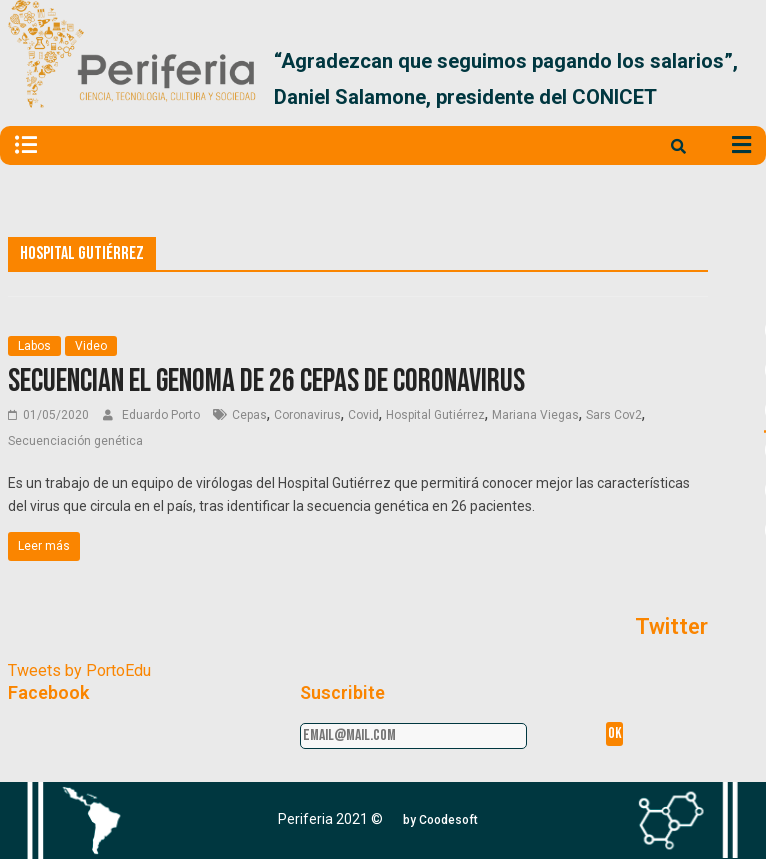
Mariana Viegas (535, 415)
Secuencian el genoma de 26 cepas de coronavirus (266, 381)
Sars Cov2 (614, 415)
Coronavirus (307, 415)
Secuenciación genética (75, 441)
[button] (440, 820)
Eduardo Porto (162, 415)
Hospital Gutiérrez (435, 415)
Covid (363, 415)
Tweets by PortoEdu (79, 670)
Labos (34, 346)
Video (91, 346)
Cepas (249, 415)
